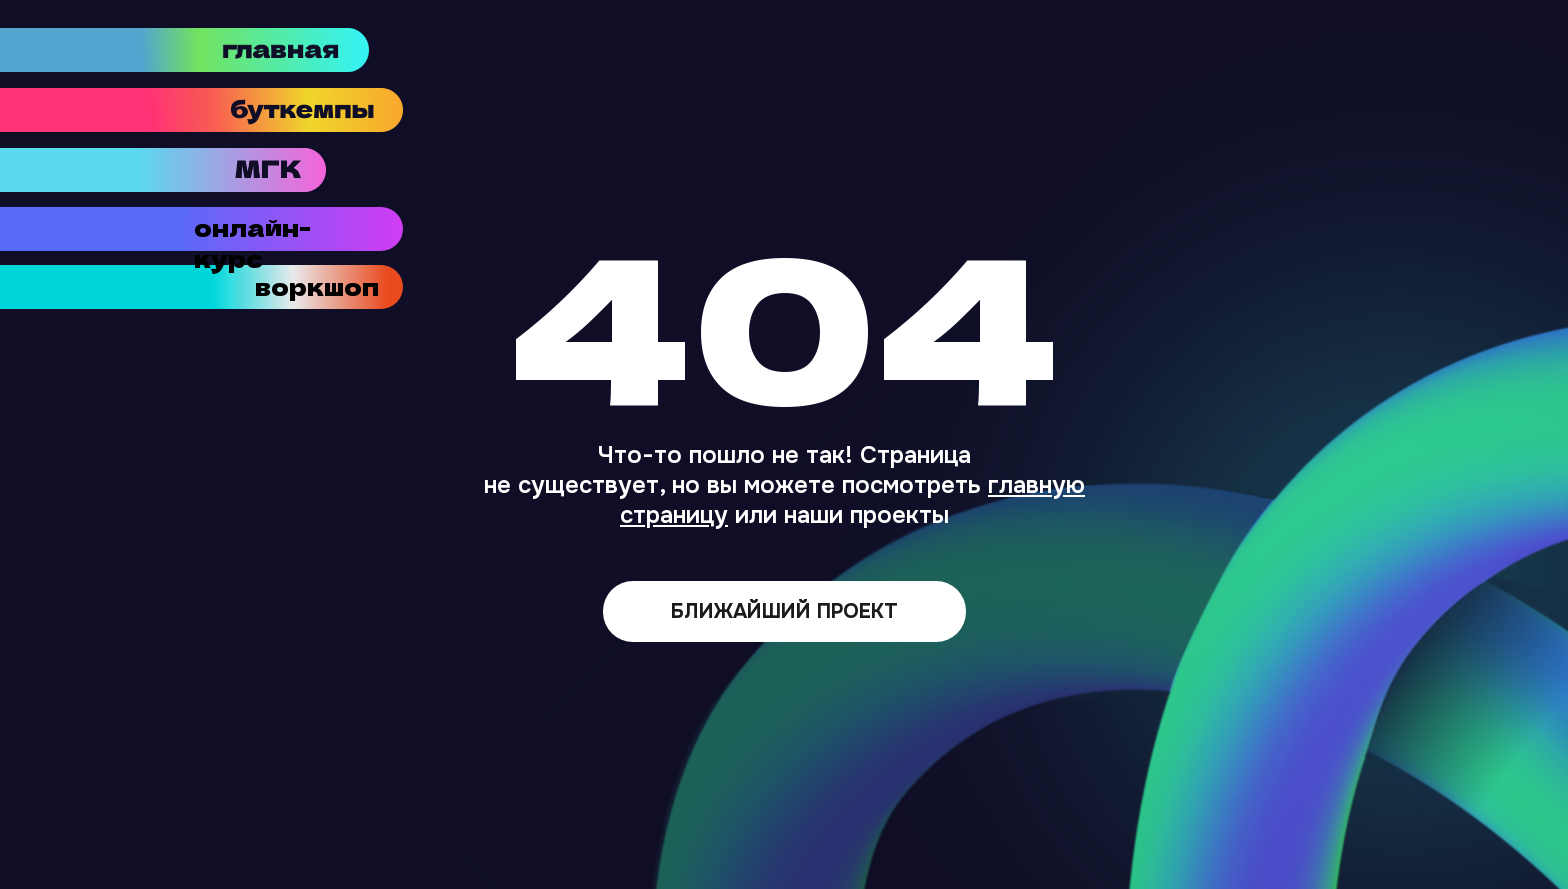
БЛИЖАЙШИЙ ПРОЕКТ (784, 611)
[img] (276, 110)
